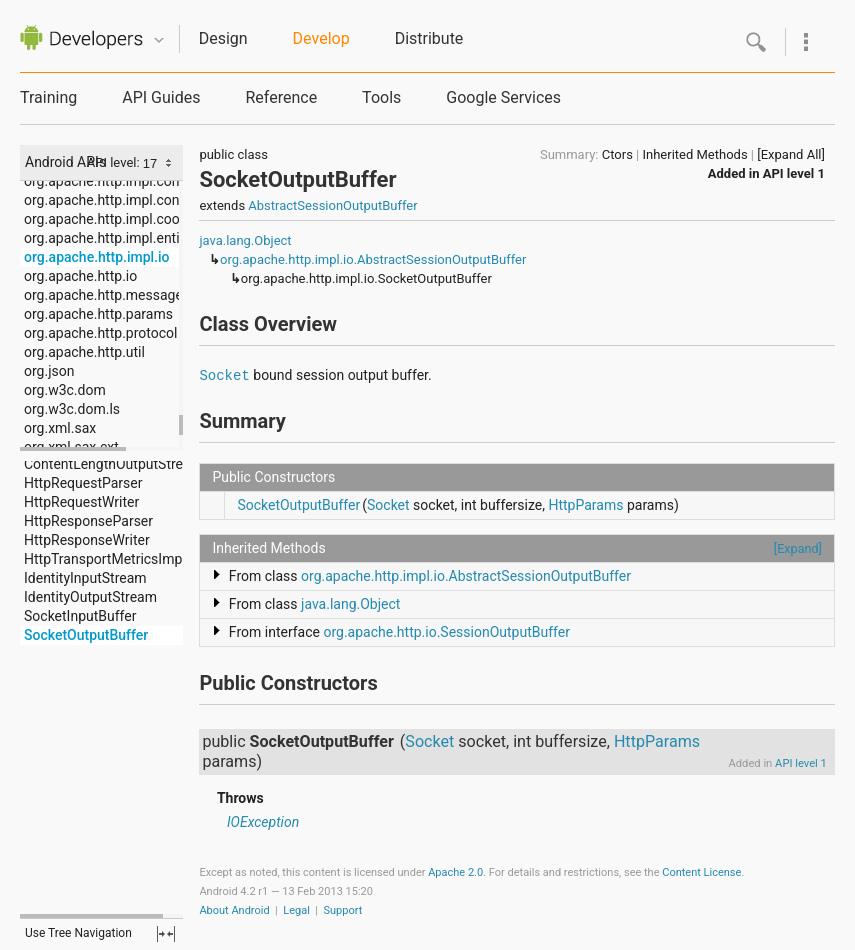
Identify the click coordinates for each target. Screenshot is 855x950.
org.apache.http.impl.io (97, 257)
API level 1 (794, 173)
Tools (381, 97)
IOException (263, 822)
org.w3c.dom (65, 390)
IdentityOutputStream (90, 597)
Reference (281, 97)
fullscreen (166, 934)
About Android (234, 910)
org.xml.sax (60, 428)
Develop (321, 38)
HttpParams (585, 505)
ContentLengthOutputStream (113, 464)
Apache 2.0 (455, 872)
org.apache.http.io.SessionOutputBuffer (446, 632)
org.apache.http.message (103, 295)
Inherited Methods (694, 154)
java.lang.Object (245, 240)
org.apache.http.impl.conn (105, 181)
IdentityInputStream (85, 578)
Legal (296, 910)
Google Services (503, 97)
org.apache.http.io (80, 276)
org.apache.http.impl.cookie (111, 219)
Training (48, 97)
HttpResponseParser (88, 521)
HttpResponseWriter (87, 540)
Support (342, 910)
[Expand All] (791, 154)
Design (223, 38)
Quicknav (159, 40)
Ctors (617, 154)
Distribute (429, 38)
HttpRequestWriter (81, 502)
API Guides (161, 97)
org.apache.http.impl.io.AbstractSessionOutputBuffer (373, 259)
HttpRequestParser (83, 483)
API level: (115, 162)
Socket (224, 376)
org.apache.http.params (98, 314)
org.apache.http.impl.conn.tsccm (127, 200)
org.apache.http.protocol (100, 333)
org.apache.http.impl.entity (107, 238)
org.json (49, 371)
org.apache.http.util (84, 352)
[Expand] (798, 548)
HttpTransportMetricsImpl (105, 559)
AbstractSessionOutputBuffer (332, 205)
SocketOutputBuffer (86, 635)
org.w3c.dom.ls (72, 409)
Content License (701, 872)
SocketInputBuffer (80, 616)
